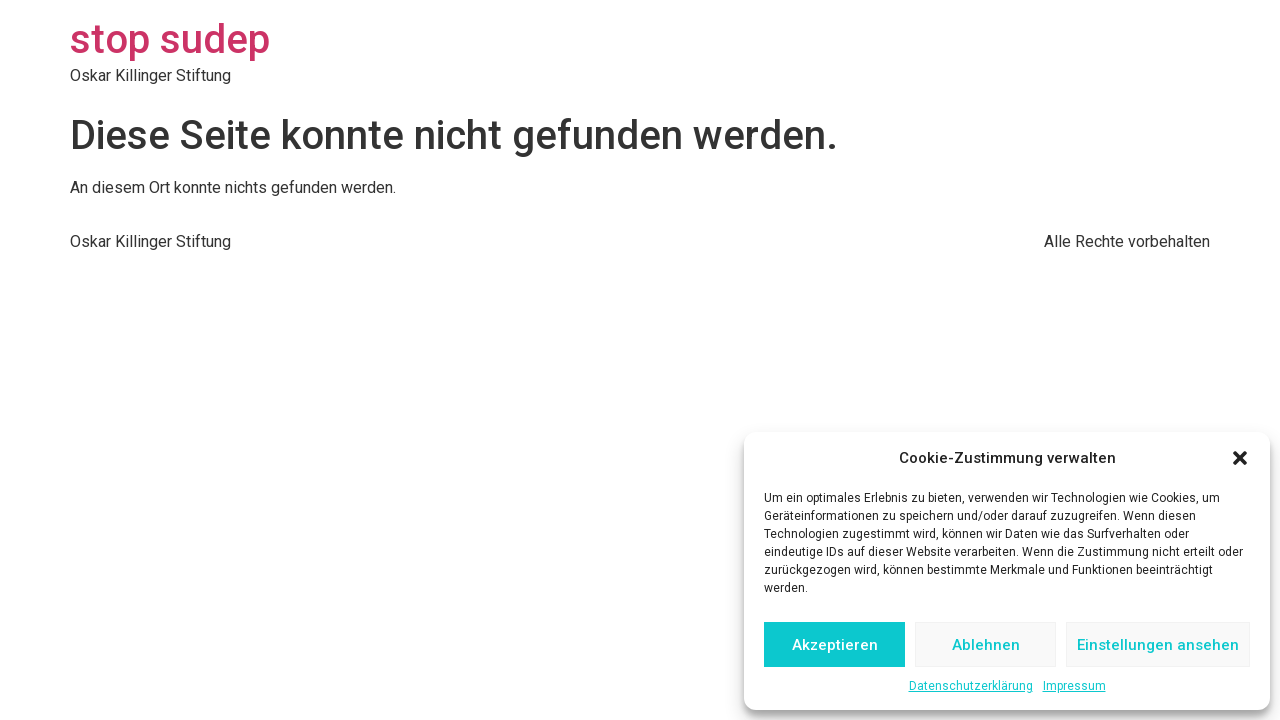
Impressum (1074, 686)
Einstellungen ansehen (1158, 645)
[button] (1240, 458)
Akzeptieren (835, 645)
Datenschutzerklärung (971, 686)
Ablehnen (986, 645)
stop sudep (170, 39)
